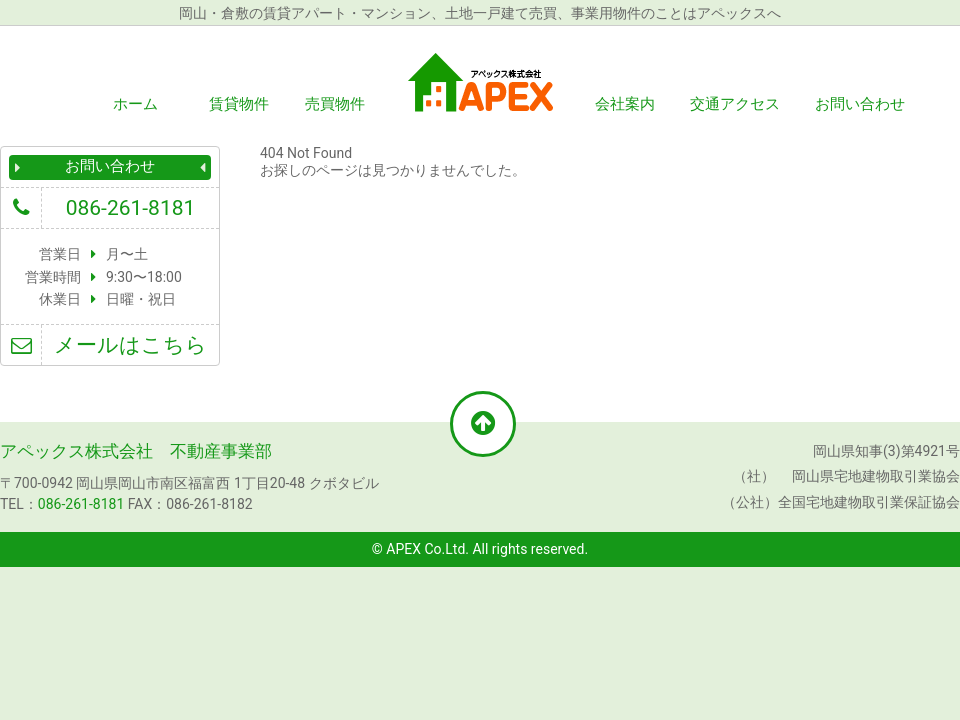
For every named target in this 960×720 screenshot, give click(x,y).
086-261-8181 (131, 208)
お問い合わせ (860, 104)
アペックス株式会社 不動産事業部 (136, 451)
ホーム (135, 104)
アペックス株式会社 (480, 82)
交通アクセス (735, 104)
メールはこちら (130, 345)
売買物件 (335, 104)
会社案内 (625, 104)
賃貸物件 (239, 104)
